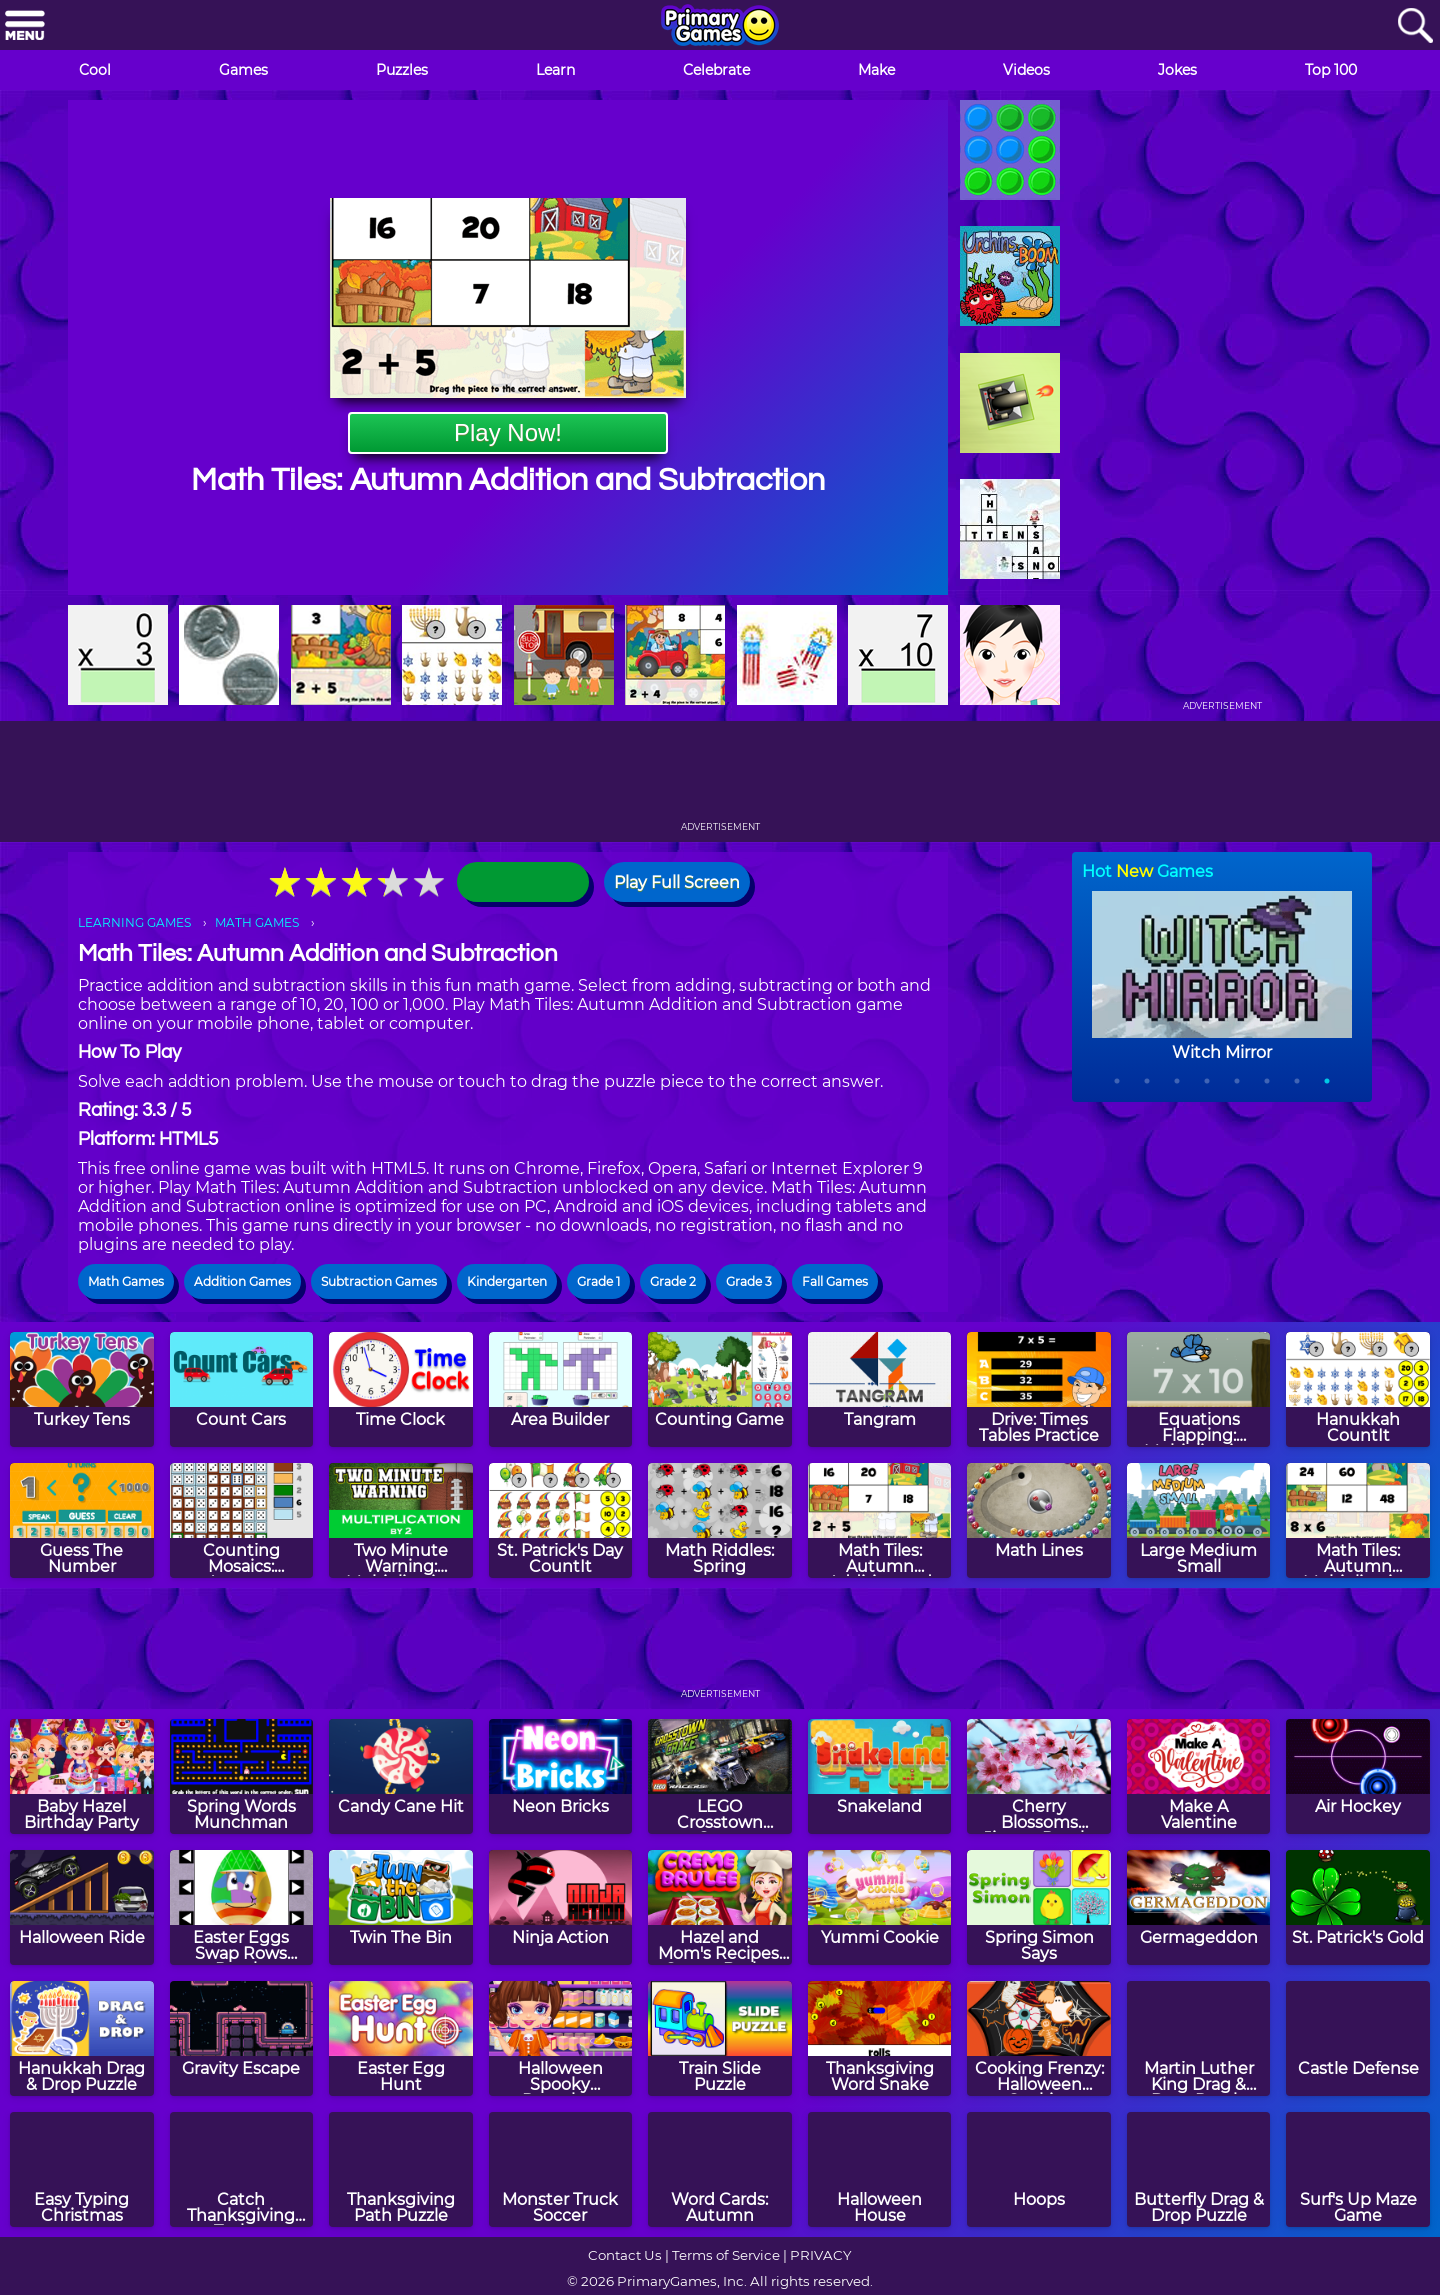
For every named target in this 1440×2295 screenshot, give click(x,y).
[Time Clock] (401, 1389)
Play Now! (508, 432)
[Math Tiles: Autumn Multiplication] (1358, 1520)
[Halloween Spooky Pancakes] (561, 2038)
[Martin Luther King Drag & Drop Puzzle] (1199, 2038)
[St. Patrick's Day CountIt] (561, 1520)
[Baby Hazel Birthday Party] (82, 1776)
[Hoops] (1039, 2169)
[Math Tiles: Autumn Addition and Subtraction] (880, 1520)
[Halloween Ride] (82, 1907)
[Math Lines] (1039, 1520)
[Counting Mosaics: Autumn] (242, 1520)
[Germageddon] (1199, 1907)
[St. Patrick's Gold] (1358, 1907)
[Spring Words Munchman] (242, 1776)
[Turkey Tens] (82, 1389)
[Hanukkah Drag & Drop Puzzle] (82, 2038)
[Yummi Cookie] (880, 1907)
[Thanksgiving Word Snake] (880, 2038)
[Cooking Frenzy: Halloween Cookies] (1039, 2038)
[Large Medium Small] (1199, 1520)
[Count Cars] (242, 1389)
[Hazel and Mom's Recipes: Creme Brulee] (720, 1907)
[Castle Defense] (1358, 2038)
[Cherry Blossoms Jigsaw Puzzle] (1039, 1776)
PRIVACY (820, 2255)
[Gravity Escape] (242, 2038)
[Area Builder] (561, 1389)
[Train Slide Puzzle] (720, 2038)
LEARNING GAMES (134, 922)
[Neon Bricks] (561, 1776)
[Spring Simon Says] (1039, 1907)
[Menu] (25, 26)
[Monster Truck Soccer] (561, 2169)
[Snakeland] (880, 1776)
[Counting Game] (720, 1389)
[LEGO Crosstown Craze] (720, 1776)
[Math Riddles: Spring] (720, 1520)
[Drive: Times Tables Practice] (1039, 1389)
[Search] (1415, 26)
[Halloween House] (880, 2169)
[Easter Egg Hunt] (401, 2038)
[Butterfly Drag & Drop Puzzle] (1199, 2169)
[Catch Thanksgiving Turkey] (242, 2169)
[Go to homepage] (720, 27)
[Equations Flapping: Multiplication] (1199, 1389)
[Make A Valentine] (1199, 1776)
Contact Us (625, 2255)
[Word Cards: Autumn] (720, 2169)
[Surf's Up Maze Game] (1358, 2169)
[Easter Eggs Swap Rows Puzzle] (242, 1907)
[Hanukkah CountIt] (1358, 1389)
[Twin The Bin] (401, 1907)
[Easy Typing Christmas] (82, 2169)
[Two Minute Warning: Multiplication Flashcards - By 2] (401, 1520)
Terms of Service (726, 2255)
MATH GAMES (257, 922)
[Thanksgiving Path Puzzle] (401, 2169)
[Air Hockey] (1358, 1776)
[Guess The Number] (82, 1520)
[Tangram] (880, 1389)
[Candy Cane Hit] (401, 1776)
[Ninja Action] (561, 1907)
